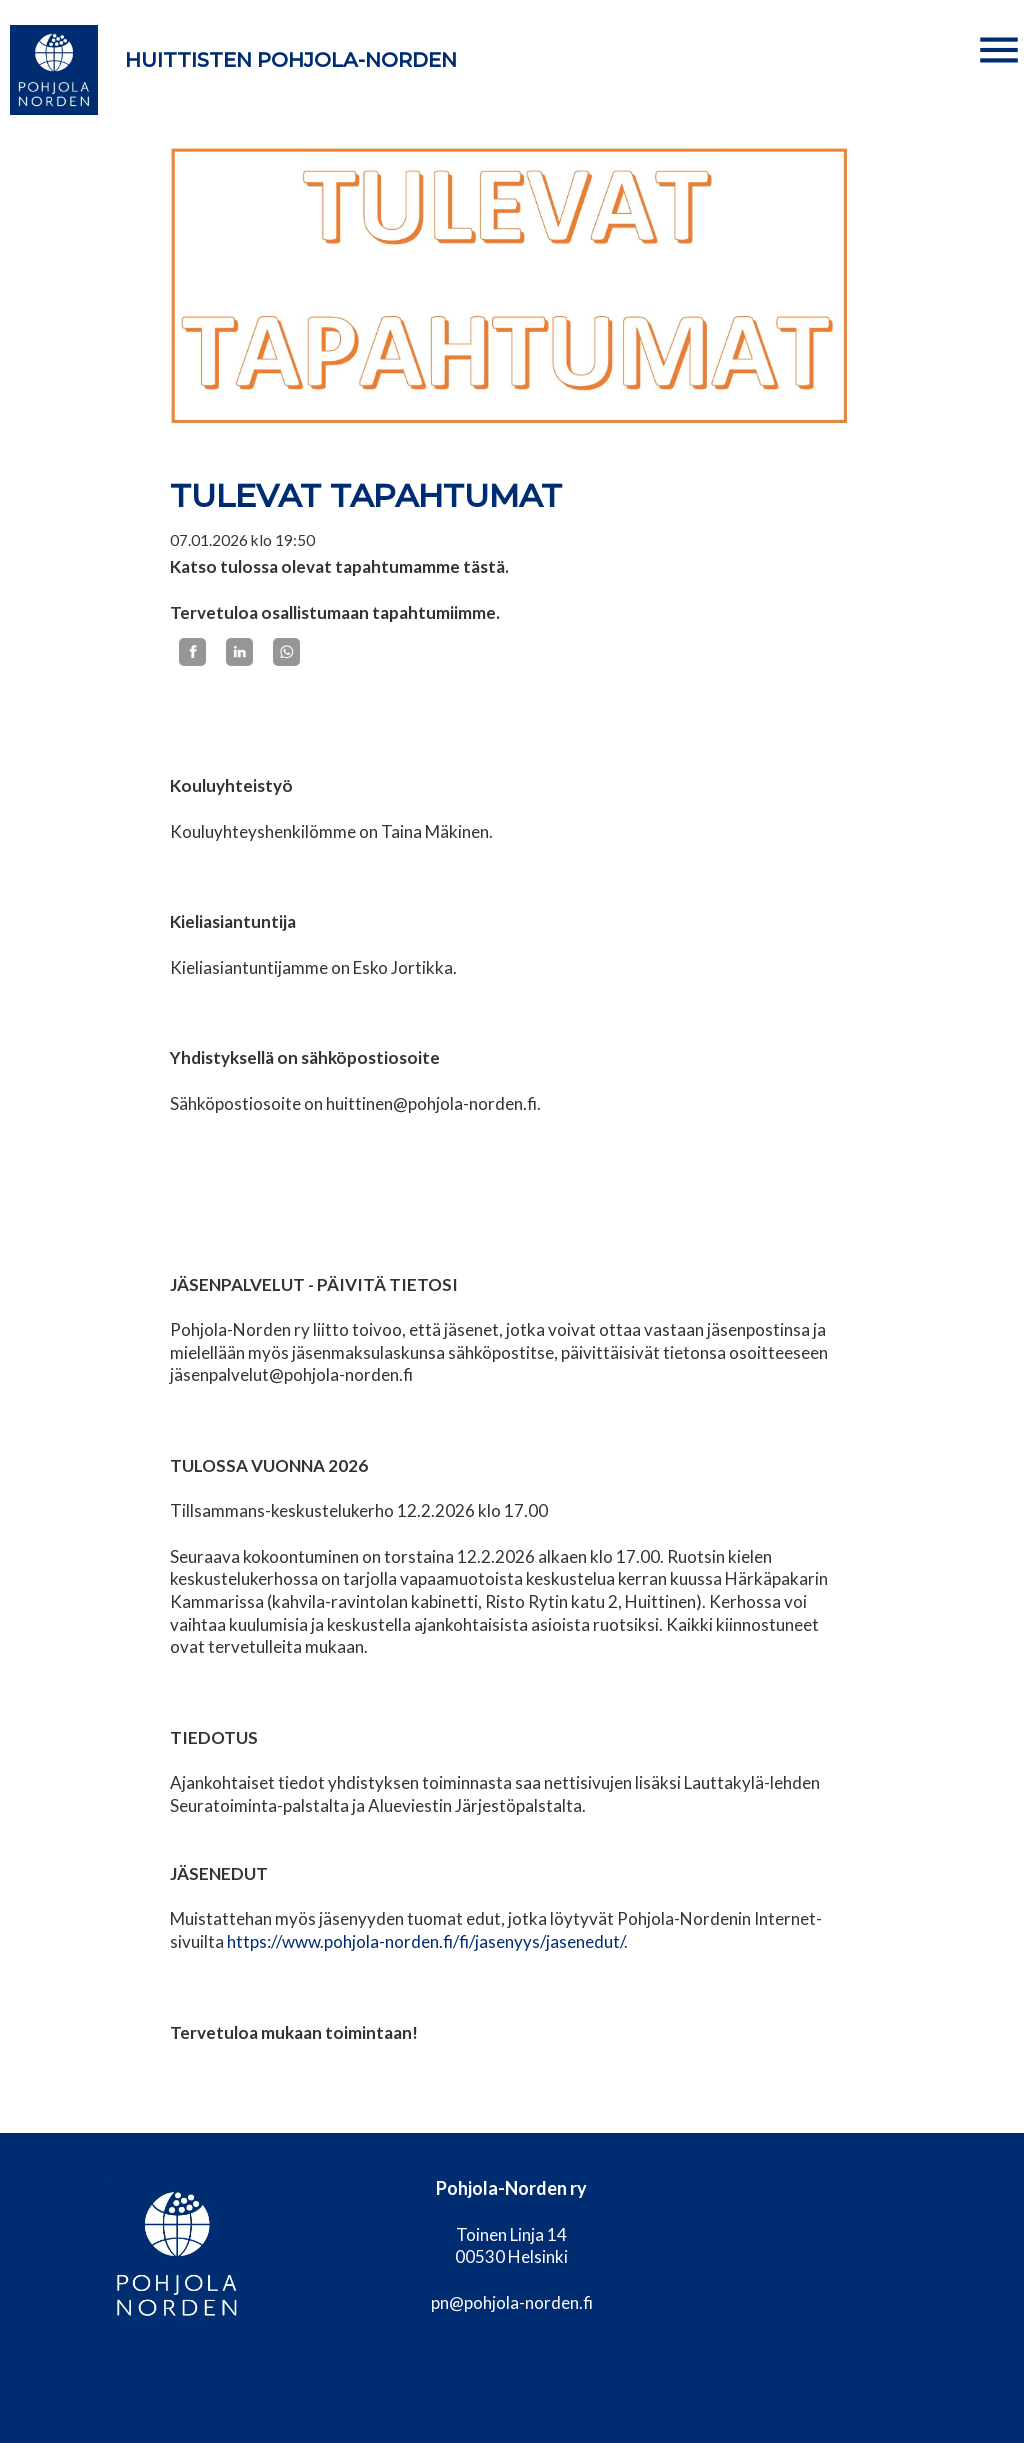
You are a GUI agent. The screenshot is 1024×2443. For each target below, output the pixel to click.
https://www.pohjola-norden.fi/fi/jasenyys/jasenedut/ (425, 1941)
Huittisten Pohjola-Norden (291, 60)
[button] (999, 50)
